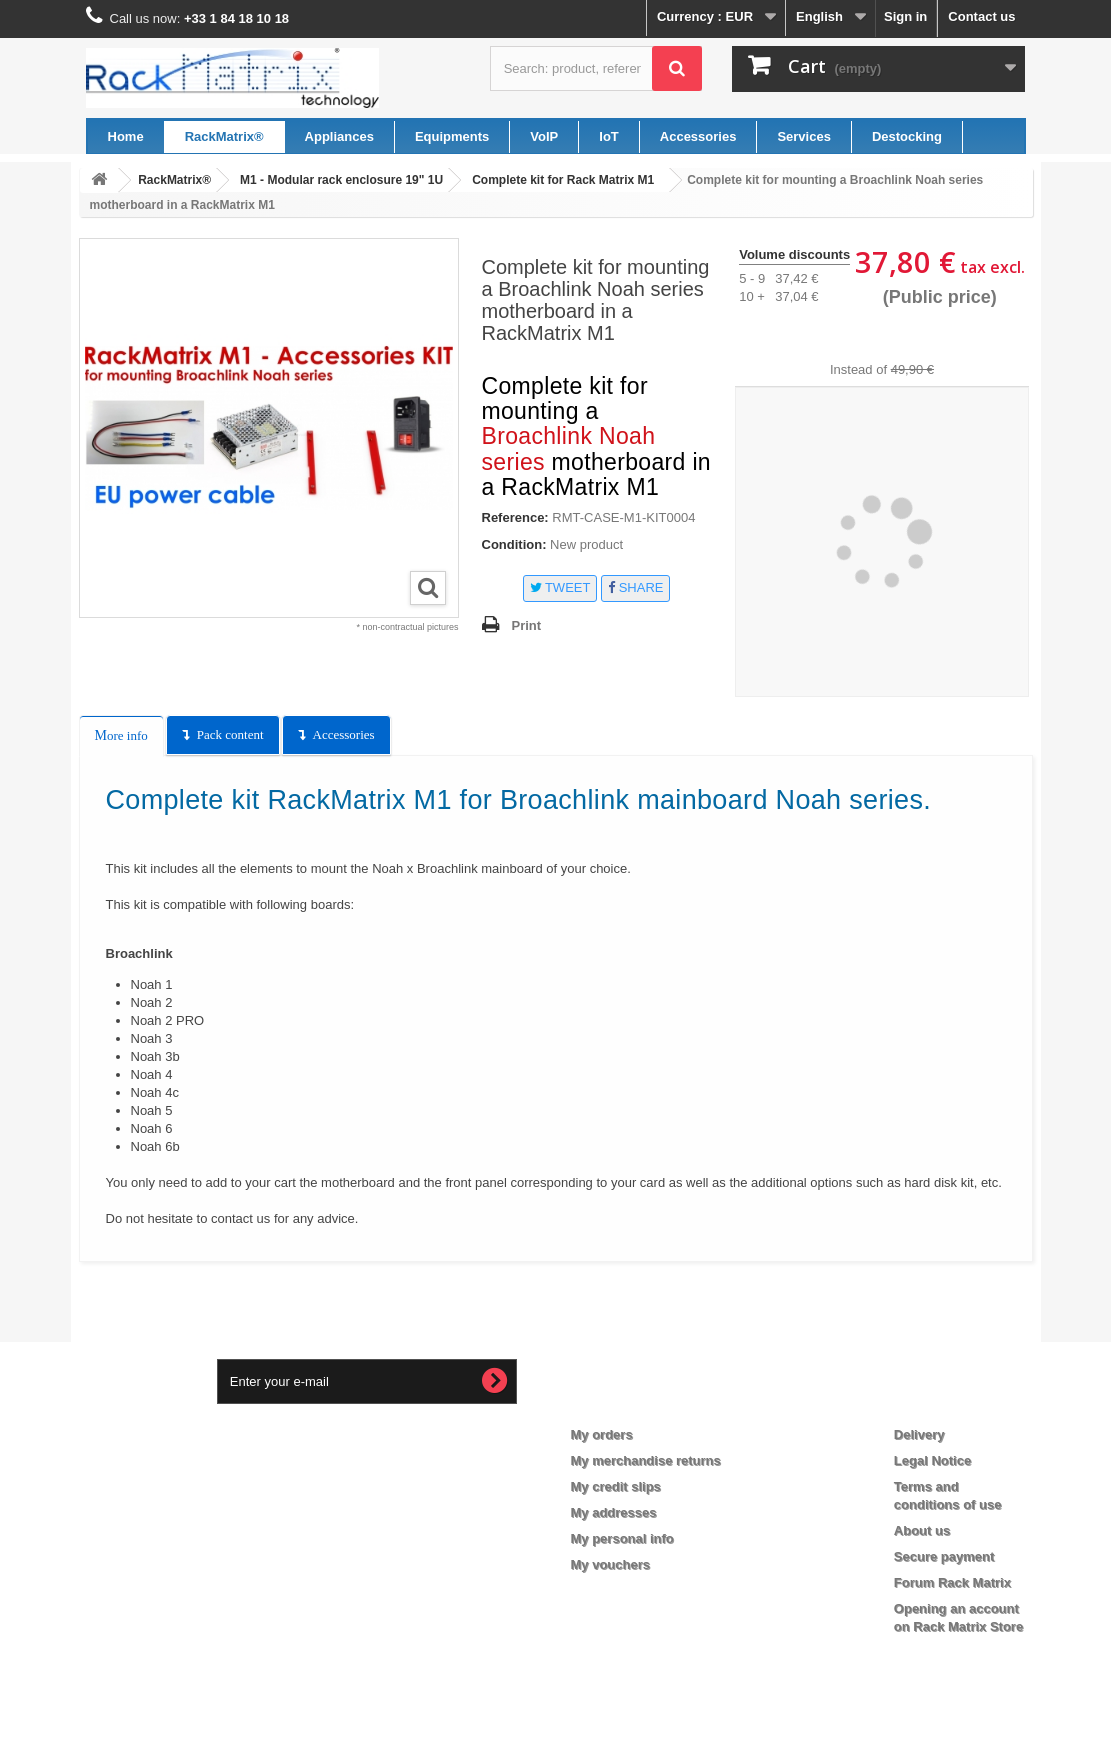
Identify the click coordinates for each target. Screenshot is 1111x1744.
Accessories (344, 734)
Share (635, 587)
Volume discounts (794, 254)
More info (121, 735)
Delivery (919, 1434)
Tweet (560, 587)
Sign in (905, 16)
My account (623, 1402)
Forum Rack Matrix (952, 1582)
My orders (602, 1434)
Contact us (981, 16)
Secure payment (944, 1556)
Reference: (515, 517)
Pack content (230, 734)
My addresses (614, 1512)
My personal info (622, 1538)
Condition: (514, 544)
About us (922, 1530)
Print (527, 625)
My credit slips (616, 1486)
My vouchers (610, 1564)
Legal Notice (932, 1460)
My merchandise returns (646, 1460)
